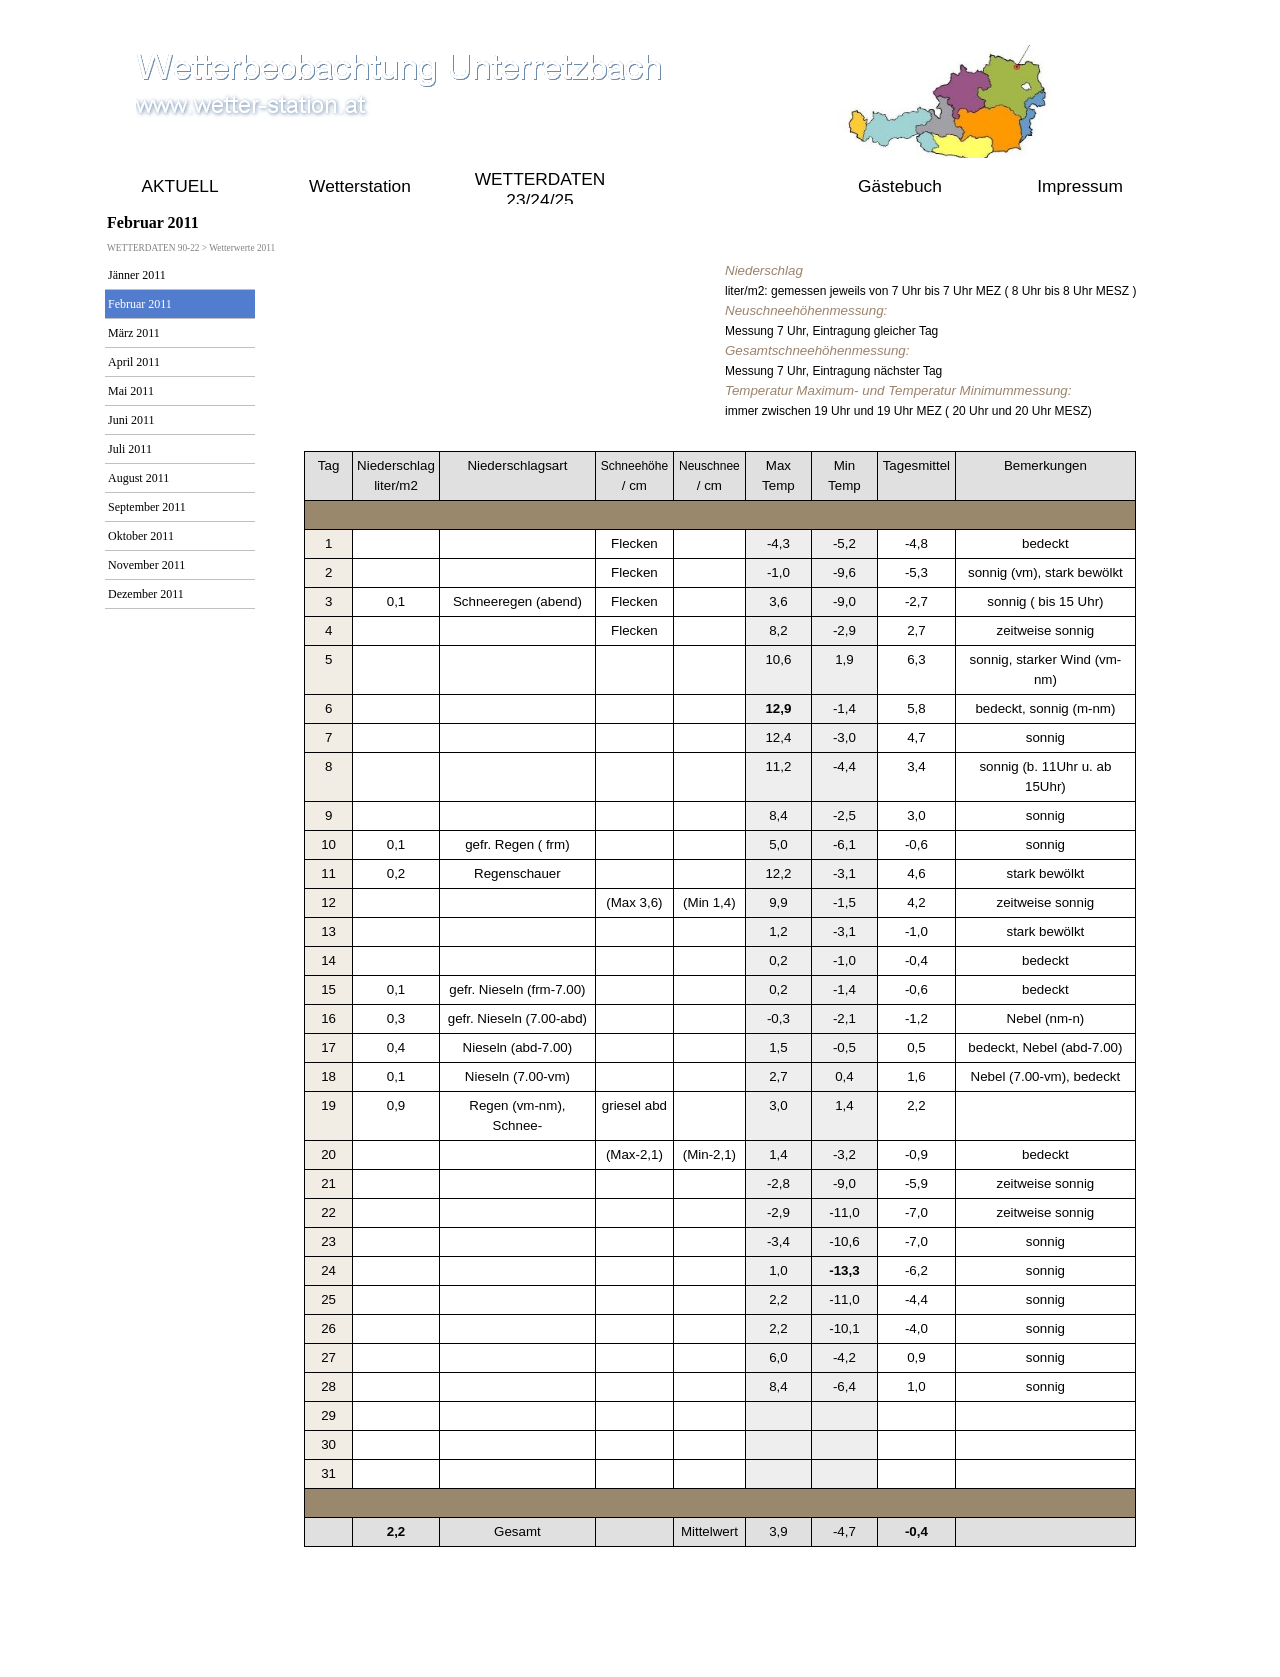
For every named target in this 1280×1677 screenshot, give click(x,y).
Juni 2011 (131, 420)
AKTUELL (179, 186)
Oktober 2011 (141, 536)
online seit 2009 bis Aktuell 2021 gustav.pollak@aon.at (635, 1648)
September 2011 (147, 507)
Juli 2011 (130, 449)
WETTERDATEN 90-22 (720, 186)
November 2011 (146, 565)
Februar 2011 (140, 304)
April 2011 (134, 362)
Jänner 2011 (137, 275)
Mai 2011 (131, 391)
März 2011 (134, 333)
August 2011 (138, 478)
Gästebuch (900, 186)
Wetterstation (360, 186)
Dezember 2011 (146, 594)
